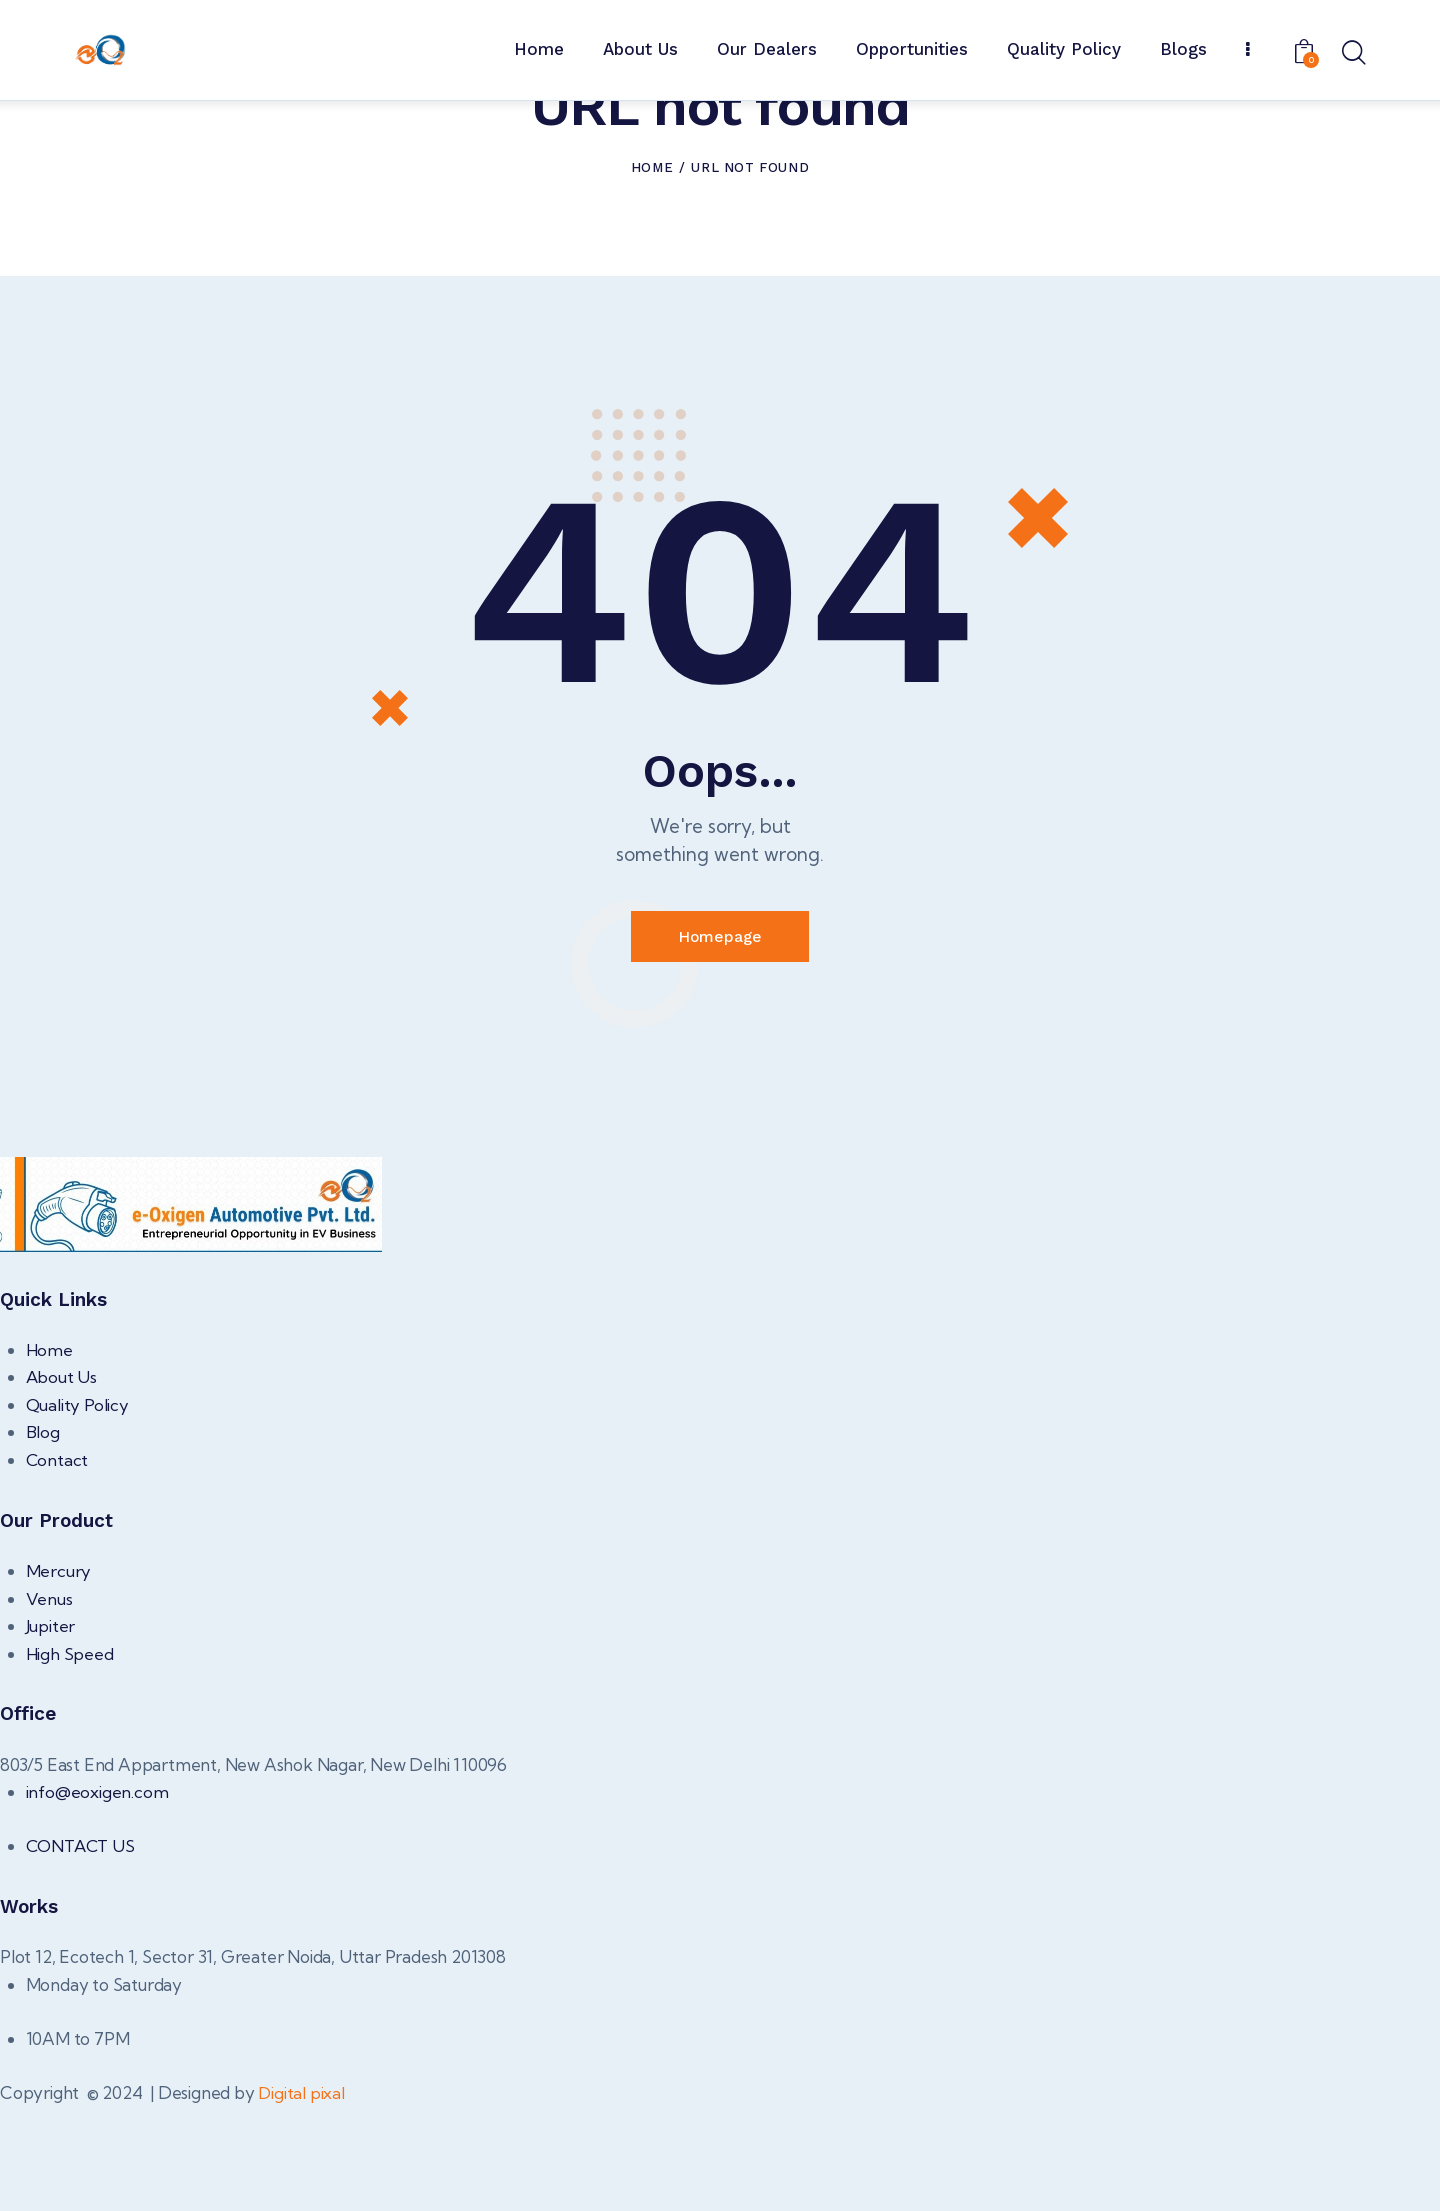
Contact (58, 1562)
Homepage (720, 1038)
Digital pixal (301, 2196)
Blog (43, 1535)
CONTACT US (82, 1949)
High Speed (70, 1756)
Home (652, 268)
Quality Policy (78, 1507)
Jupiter (51, 1728)
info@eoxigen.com (97, 1894)
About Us (62, 1480)
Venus (49, 1701)
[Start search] (1352, 54)
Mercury (59, 1673)
